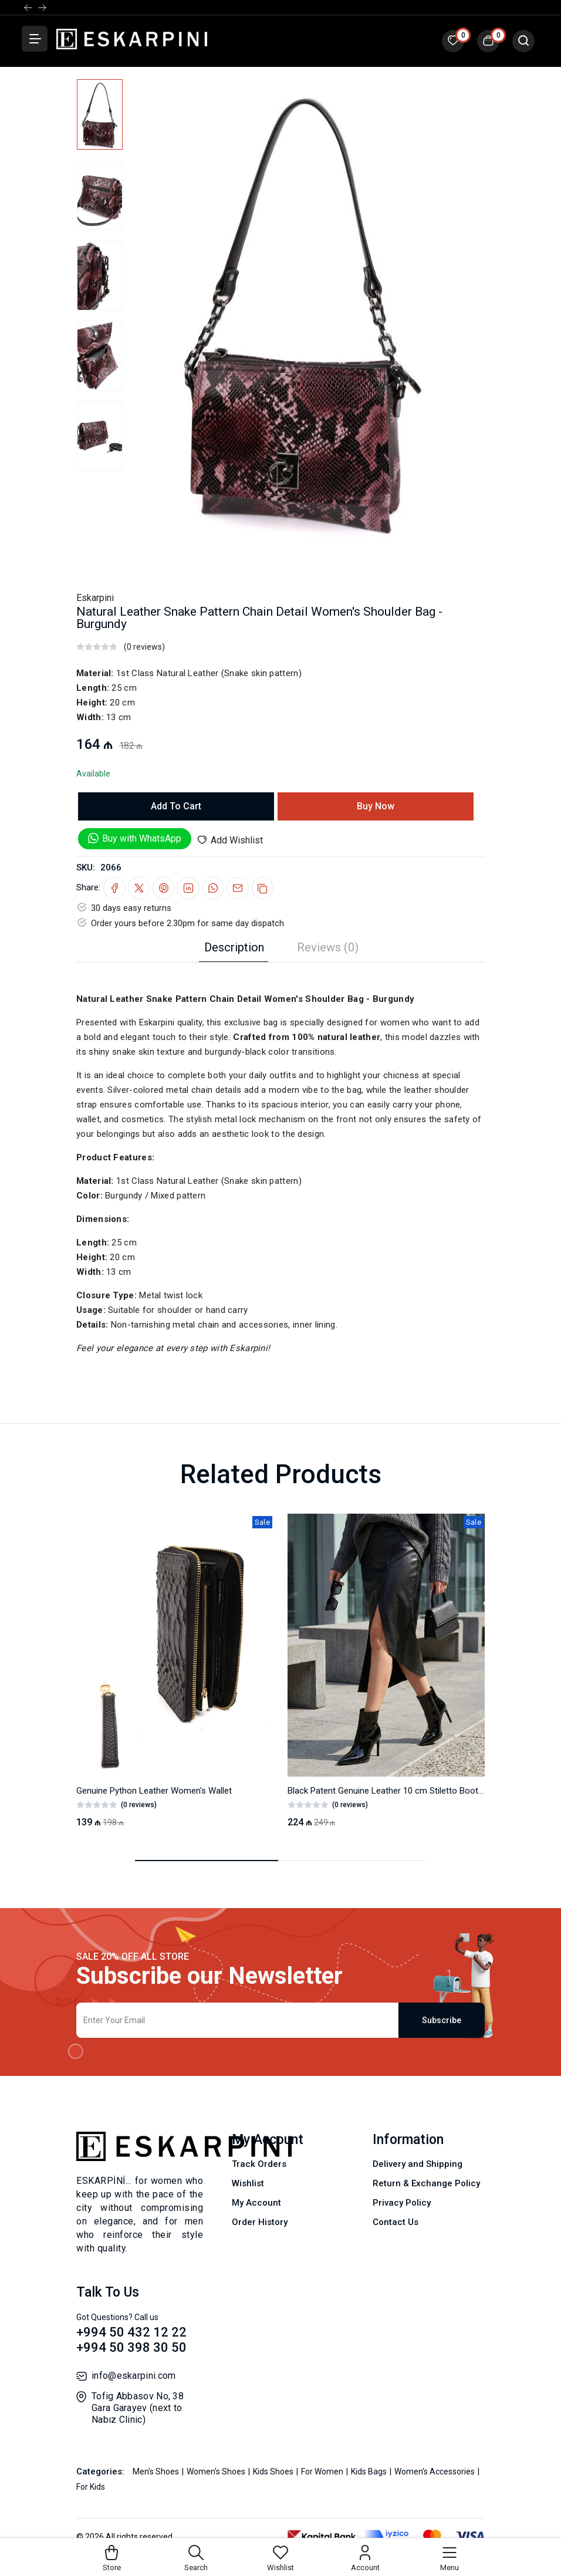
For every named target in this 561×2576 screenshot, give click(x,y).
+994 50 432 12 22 (131, 2332)
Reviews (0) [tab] (328, 947)
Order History (260, 2222)
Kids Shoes (274, 2471)
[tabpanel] (280, 1159)
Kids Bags (369, 2471)
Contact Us (395, 2222)
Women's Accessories (435, 2471)
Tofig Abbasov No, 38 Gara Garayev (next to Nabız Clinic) (138, 2408)
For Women (323, 2471)
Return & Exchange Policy (426, 2183)
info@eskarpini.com (133, 2375)
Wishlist (248, 2183)
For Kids (90, 2486)
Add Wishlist (230, 840)
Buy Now (375, 806)
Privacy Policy (402, 2202)
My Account (256, 2202)
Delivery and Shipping (417, 2164)
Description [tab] (234, 947)
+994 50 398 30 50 (131, 2347)
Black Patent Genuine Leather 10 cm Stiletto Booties (388, 1790)
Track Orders (259, 2164)
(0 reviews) (144, 646)
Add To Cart (176, 806)
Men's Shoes (157, 2471)
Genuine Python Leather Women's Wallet (154, 1790)
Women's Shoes (217, 2471)
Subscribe (441, 2020)
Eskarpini (95, 597)
